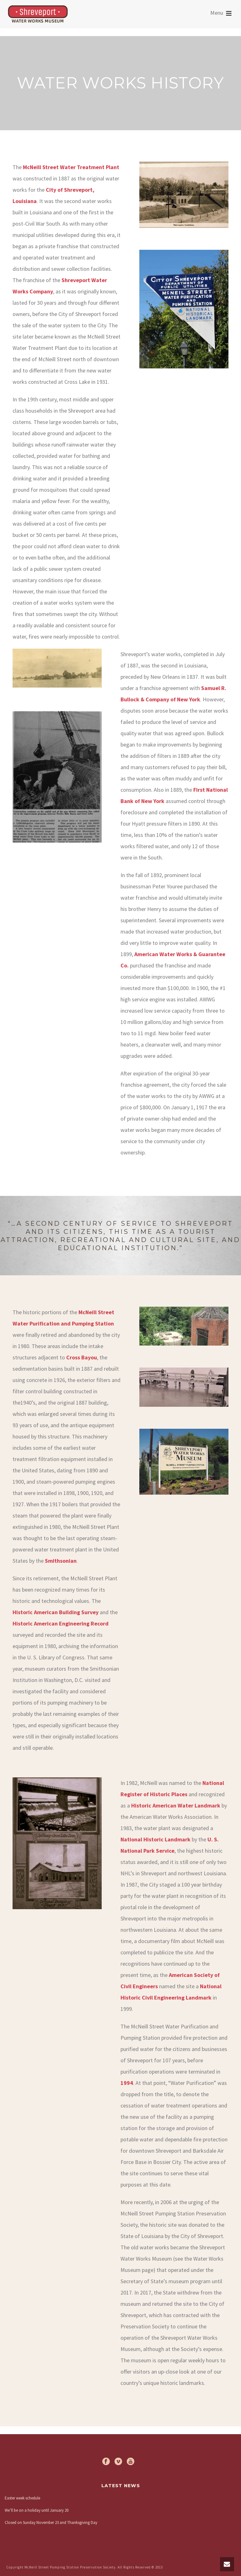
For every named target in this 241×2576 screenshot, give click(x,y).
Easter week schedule (22, 2498)
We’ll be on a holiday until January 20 (36, 2510)
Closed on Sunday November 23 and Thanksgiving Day (51, 2522)
